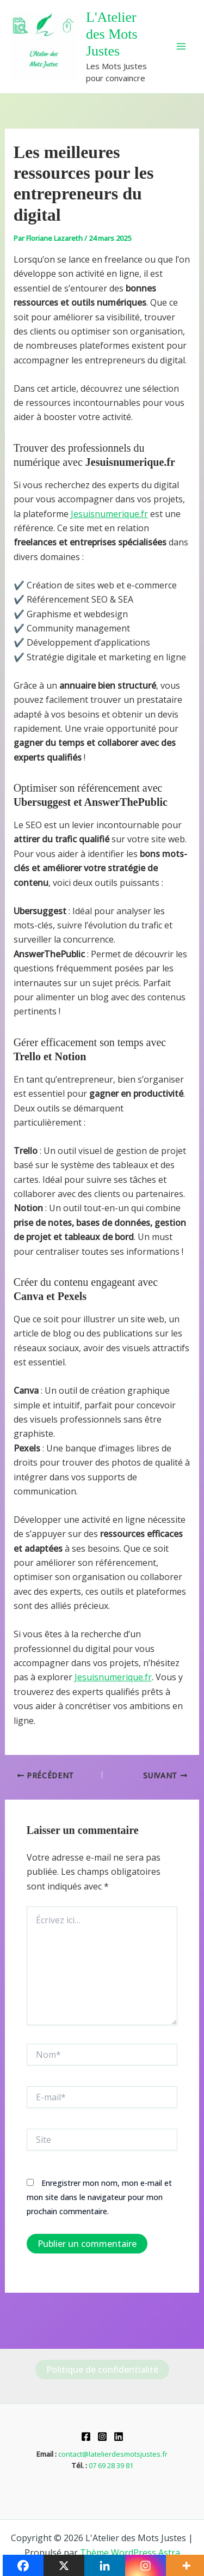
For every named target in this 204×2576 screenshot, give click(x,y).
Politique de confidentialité (102, 2369)
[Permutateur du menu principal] (181, 46)
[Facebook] (86, 2436)
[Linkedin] (118, 2436)
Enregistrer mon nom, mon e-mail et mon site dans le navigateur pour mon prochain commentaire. (99, 2197)
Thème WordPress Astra (130, 2553)
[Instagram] (102, 2436)
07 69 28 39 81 (111, 2465)
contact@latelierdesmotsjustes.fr (113, 2454)
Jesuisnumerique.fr (109, 514)
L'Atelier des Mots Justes (112, 34)
